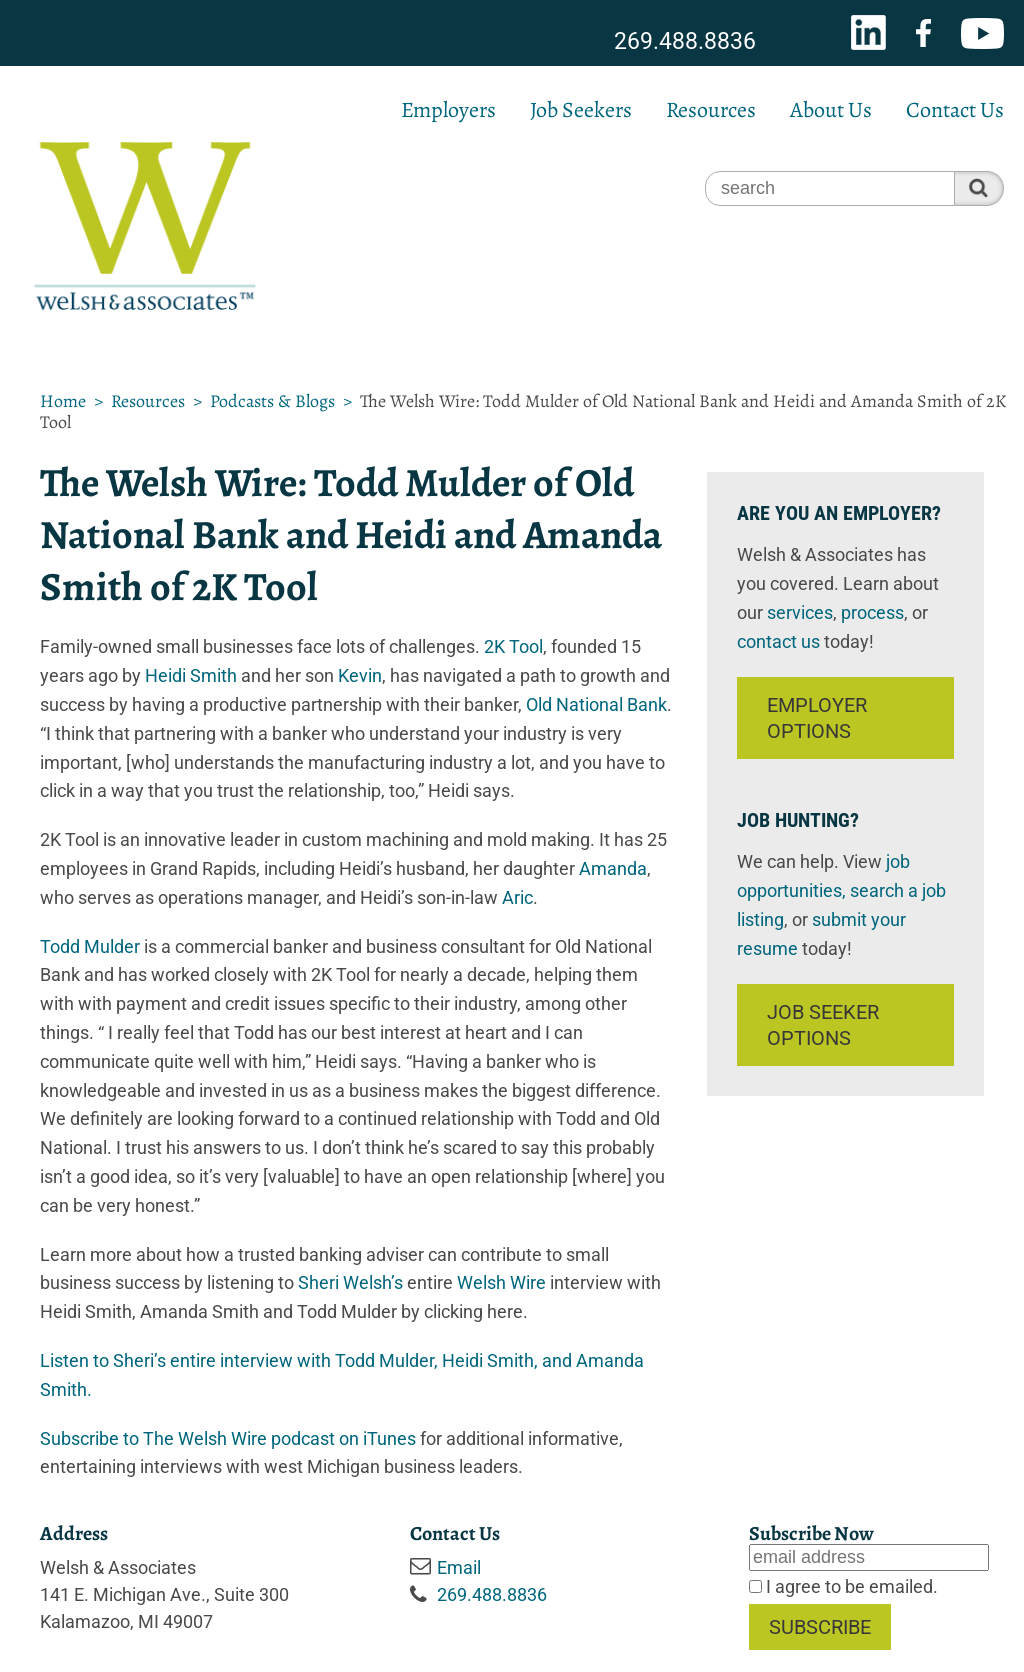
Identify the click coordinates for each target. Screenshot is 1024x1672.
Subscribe (820, 1627)
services (800, 612)
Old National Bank (596, 704)
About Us (831, 110)
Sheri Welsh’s (350, 1282)
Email (459, 1567)
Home (63, 401)
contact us (778, 641)
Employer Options (817, 718)
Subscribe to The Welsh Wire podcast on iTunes (228, 1438)
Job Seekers (581, 110)
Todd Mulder (90, 946)
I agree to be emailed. (850, 1586)
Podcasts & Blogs (272, 401)
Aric (517, 897)
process (872, 612)
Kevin (360, 675)
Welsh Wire (501, 1282)
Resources (711, 110)
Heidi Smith (191, 675)
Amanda (613, 868)
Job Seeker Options (823, 1025)
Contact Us (955, 110)
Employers (448, 110)
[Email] (869, 1557)
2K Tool (513, 646)
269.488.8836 (685, 41)
